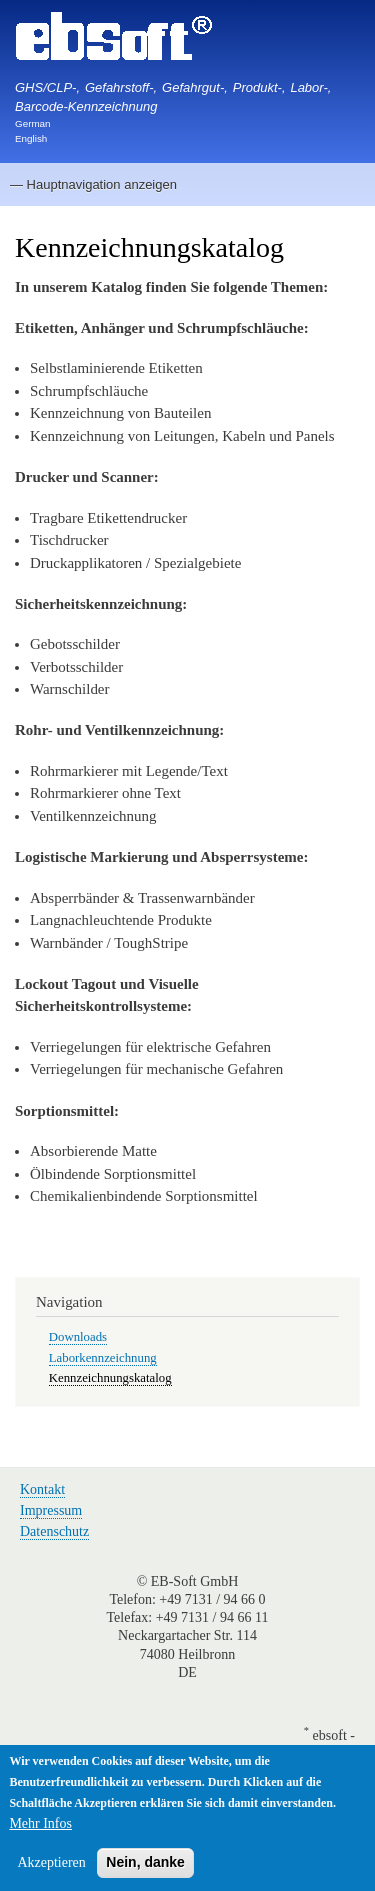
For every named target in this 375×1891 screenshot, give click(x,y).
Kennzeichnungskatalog (110, 1378)
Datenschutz (54, 1531)
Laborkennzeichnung (103, 1358)
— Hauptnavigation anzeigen (93, 184)
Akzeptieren (51, 1866)
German (33, 123)
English (31, 138)
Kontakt (42, 1489)
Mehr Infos (40, 1827)
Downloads (78, 1337)
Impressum (51, 1510)
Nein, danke (145, 1866)
